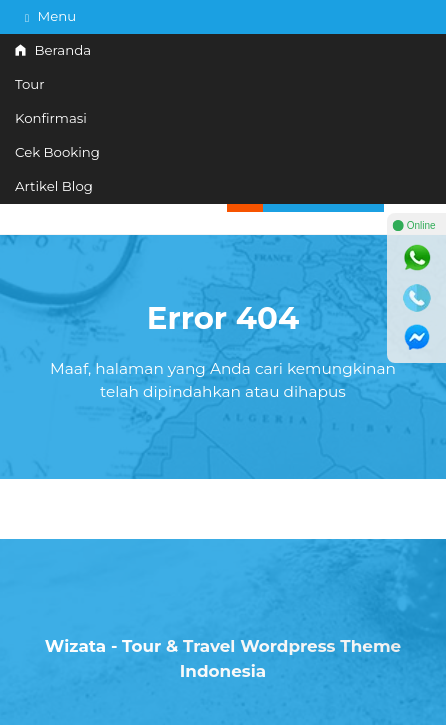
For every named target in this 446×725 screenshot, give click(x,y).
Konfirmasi (51, 118)
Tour (30, 84)
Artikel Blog (54, 186)
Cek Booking (57, 152)
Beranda (53, 50)
